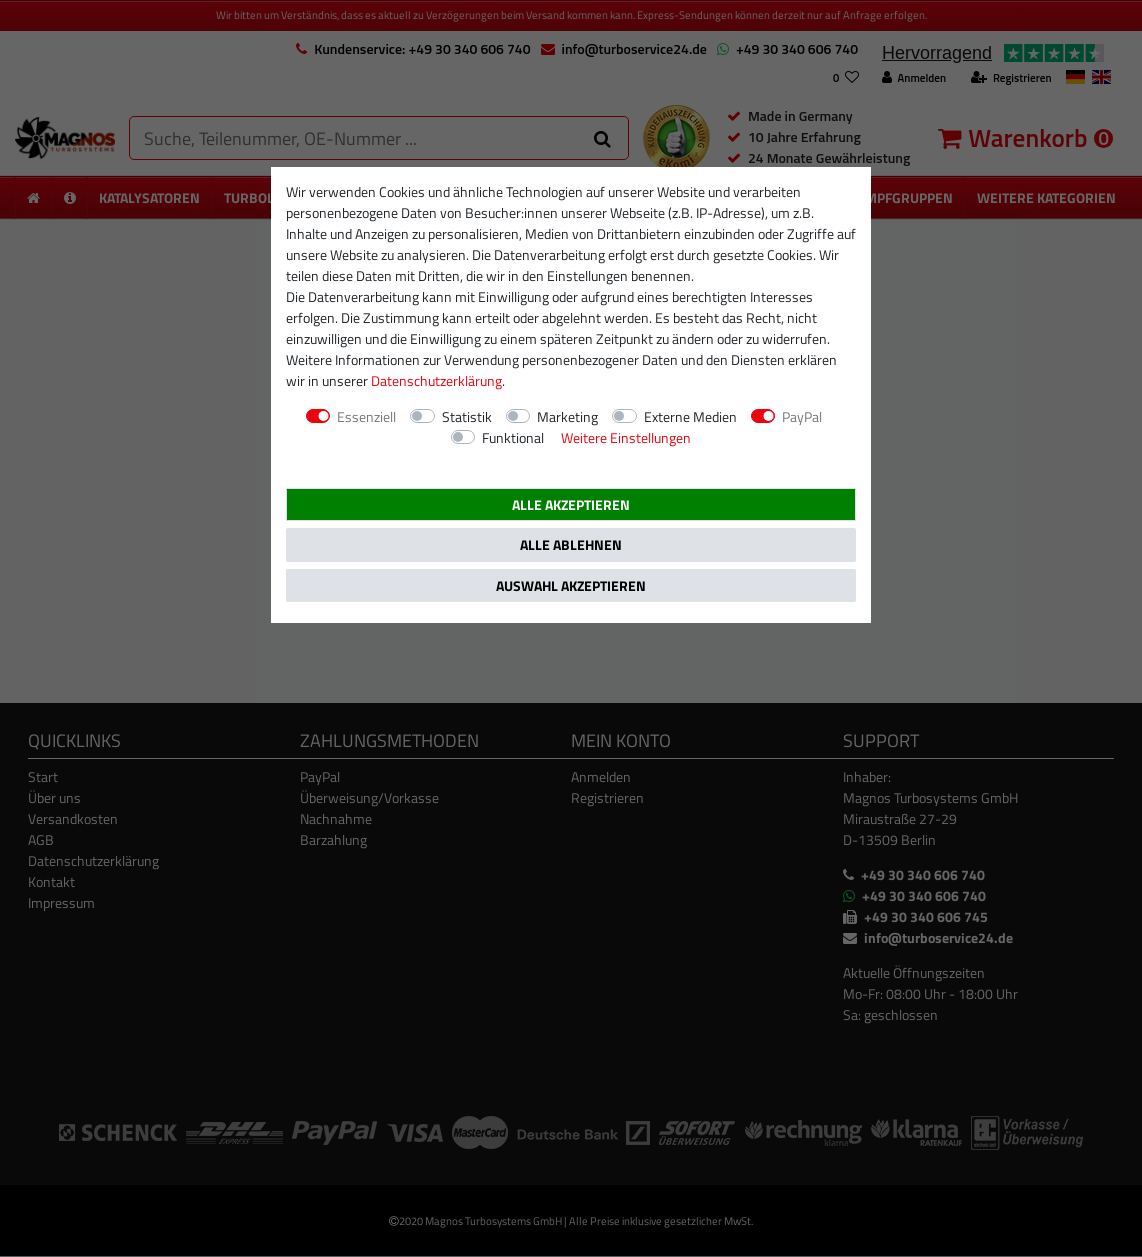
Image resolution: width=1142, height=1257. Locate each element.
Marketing (567, 416)
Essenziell (366, 416)
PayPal (802, 416)
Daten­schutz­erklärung (436, 380)
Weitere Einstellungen (626, 437)
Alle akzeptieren (571, 504)
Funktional (513, 437)
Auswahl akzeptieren (571, 585)
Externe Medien (690, 416)
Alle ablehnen (571, 544)
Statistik (467, 416)
